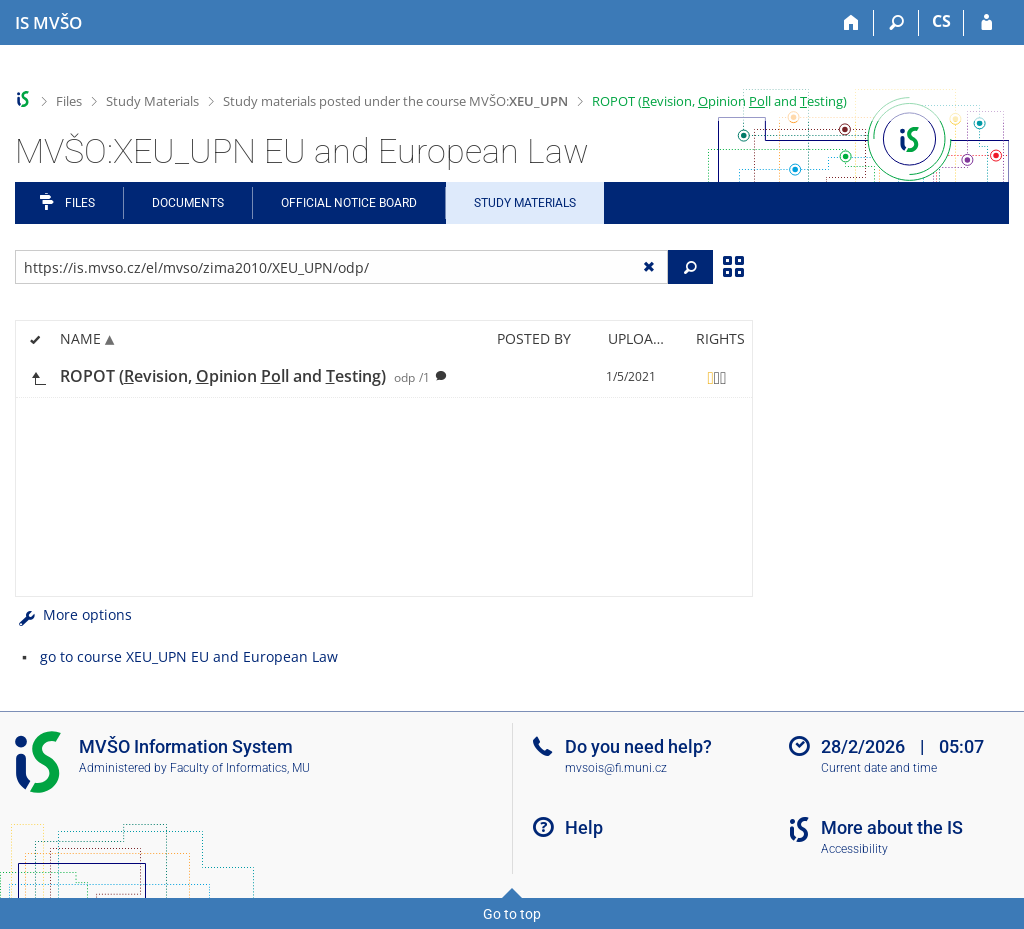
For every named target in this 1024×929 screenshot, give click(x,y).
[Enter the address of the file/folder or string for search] (341, 267)
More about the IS (892, 827)
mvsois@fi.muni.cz (616, 768)
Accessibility (854, 849)
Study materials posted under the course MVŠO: (395, 101)
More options (73, 614)
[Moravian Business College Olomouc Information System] (48, 23)
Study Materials (152, 101)
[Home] (851, 23)
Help (584, 827)
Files (69, 101)
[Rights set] (717, 377)
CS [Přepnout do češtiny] (941, 21)
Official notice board (349, 203)
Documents (188, 203)
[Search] (896, 23)
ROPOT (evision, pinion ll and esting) (719, 101)
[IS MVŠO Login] (986, 23)
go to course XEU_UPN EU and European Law (189, 656)
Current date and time (879, 768)
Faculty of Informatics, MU (240, 768)
